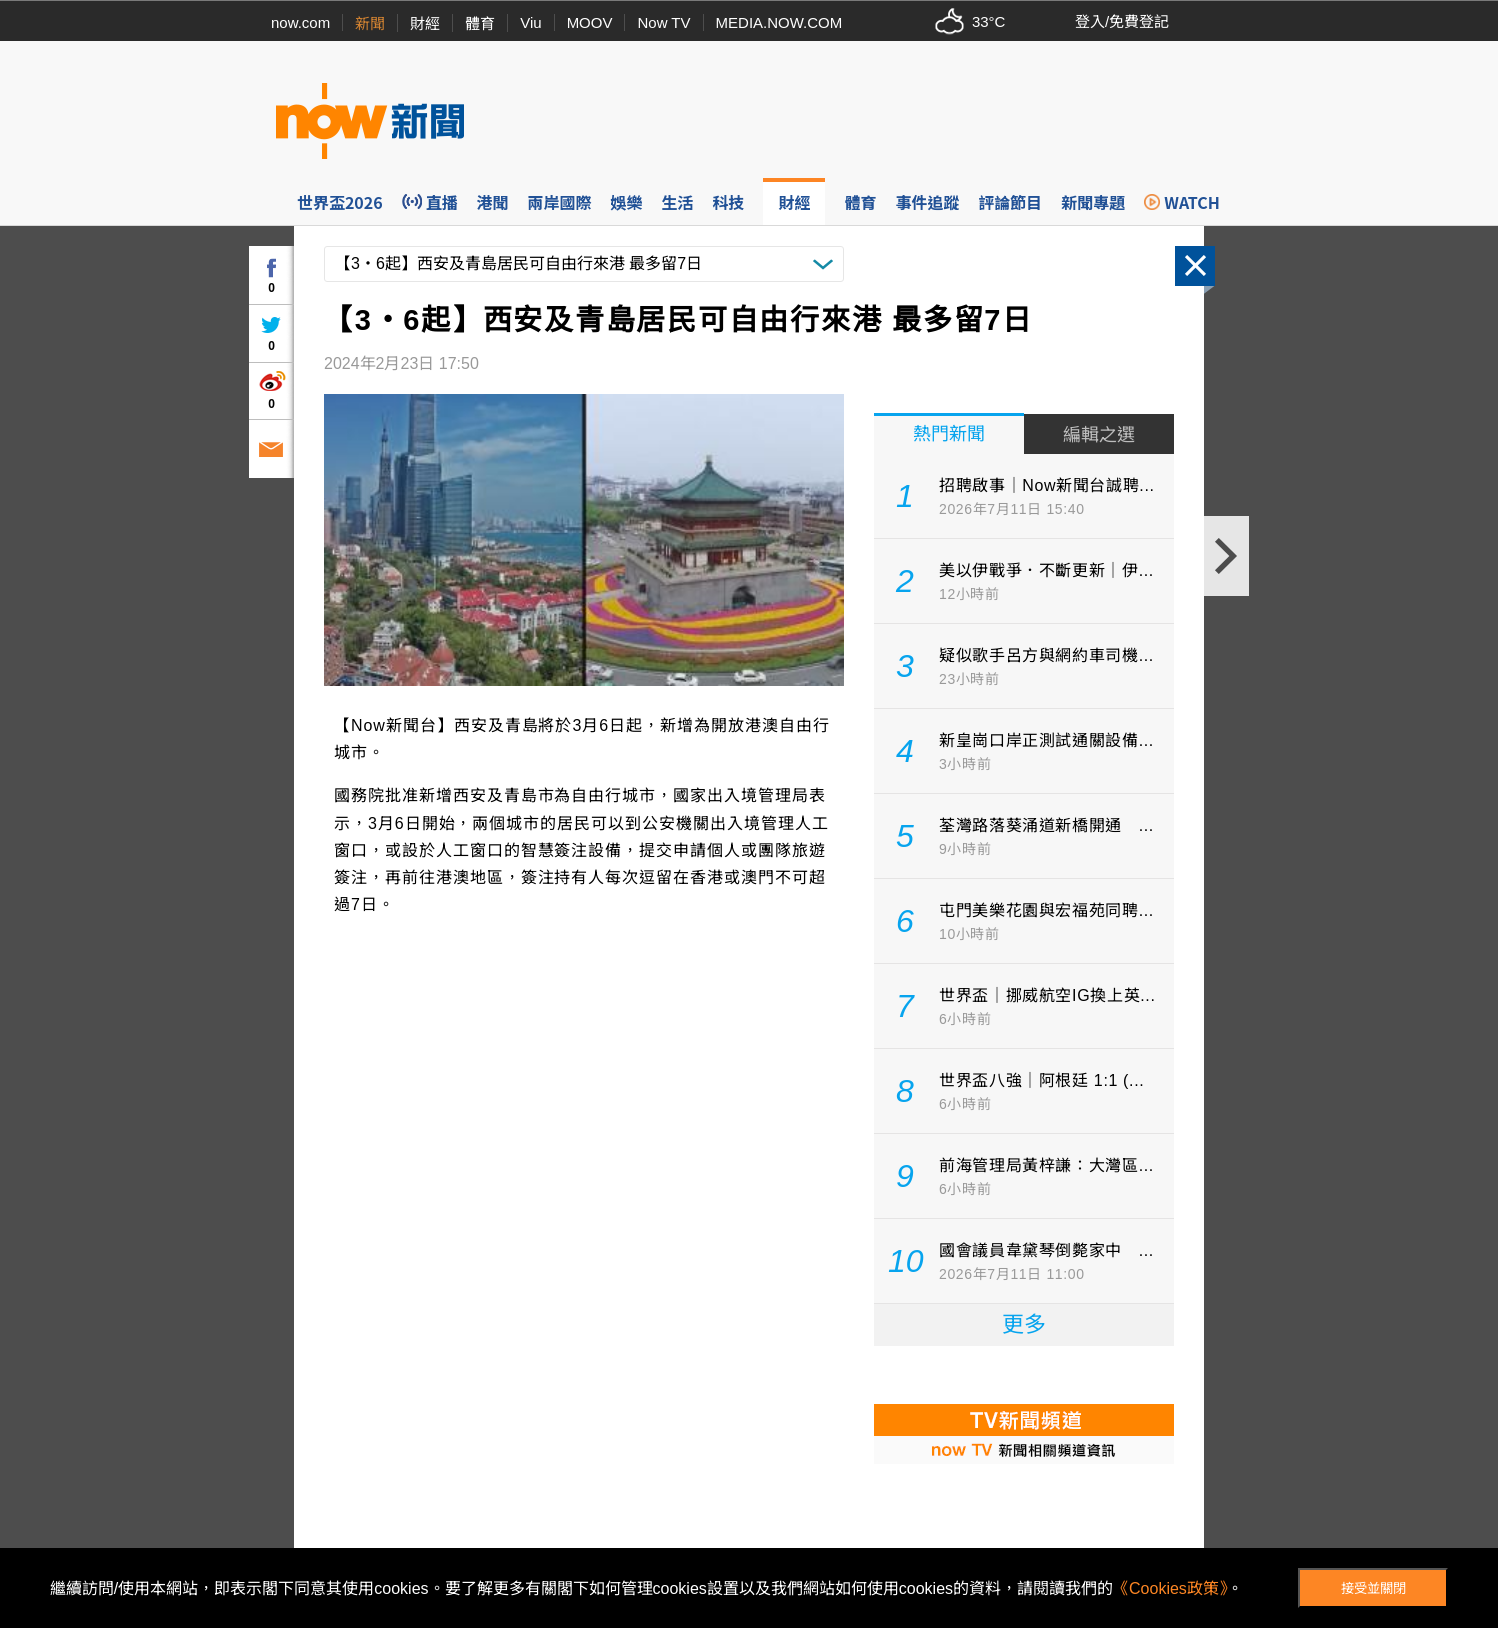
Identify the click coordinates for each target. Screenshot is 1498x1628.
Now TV (663, 22)
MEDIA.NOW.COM (779, 22)
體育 (480, 23)
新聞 (370, 23)
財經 (425, 23)
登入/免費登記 (1122, 21)
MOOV (590, 22)
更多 (1024, 1324)
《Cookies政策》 (1170, 1588)
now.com (300, 22)
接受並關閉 (1373, 1588)
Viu (530, 22)
